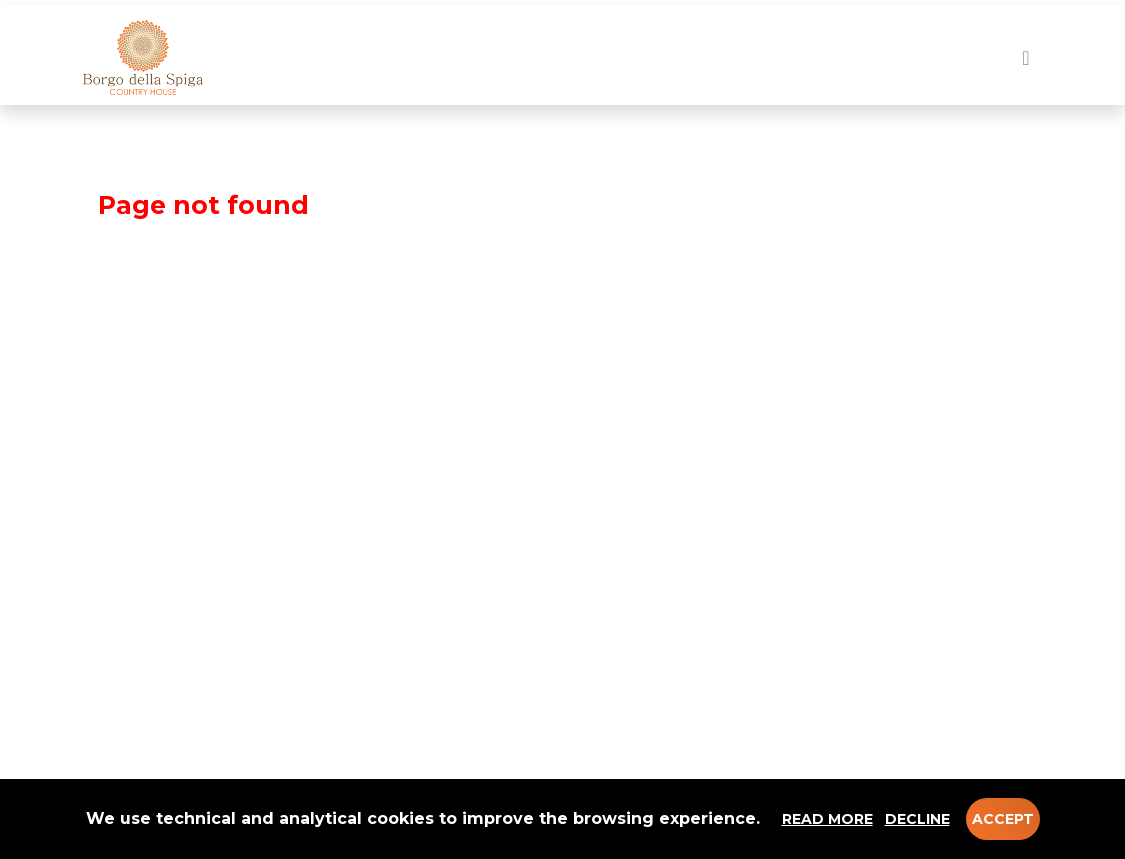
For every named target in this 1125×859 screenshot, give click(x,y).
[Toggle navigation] (1025, 58)
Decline (917, 819)
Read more (827, 819)
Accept (1003, 819)
